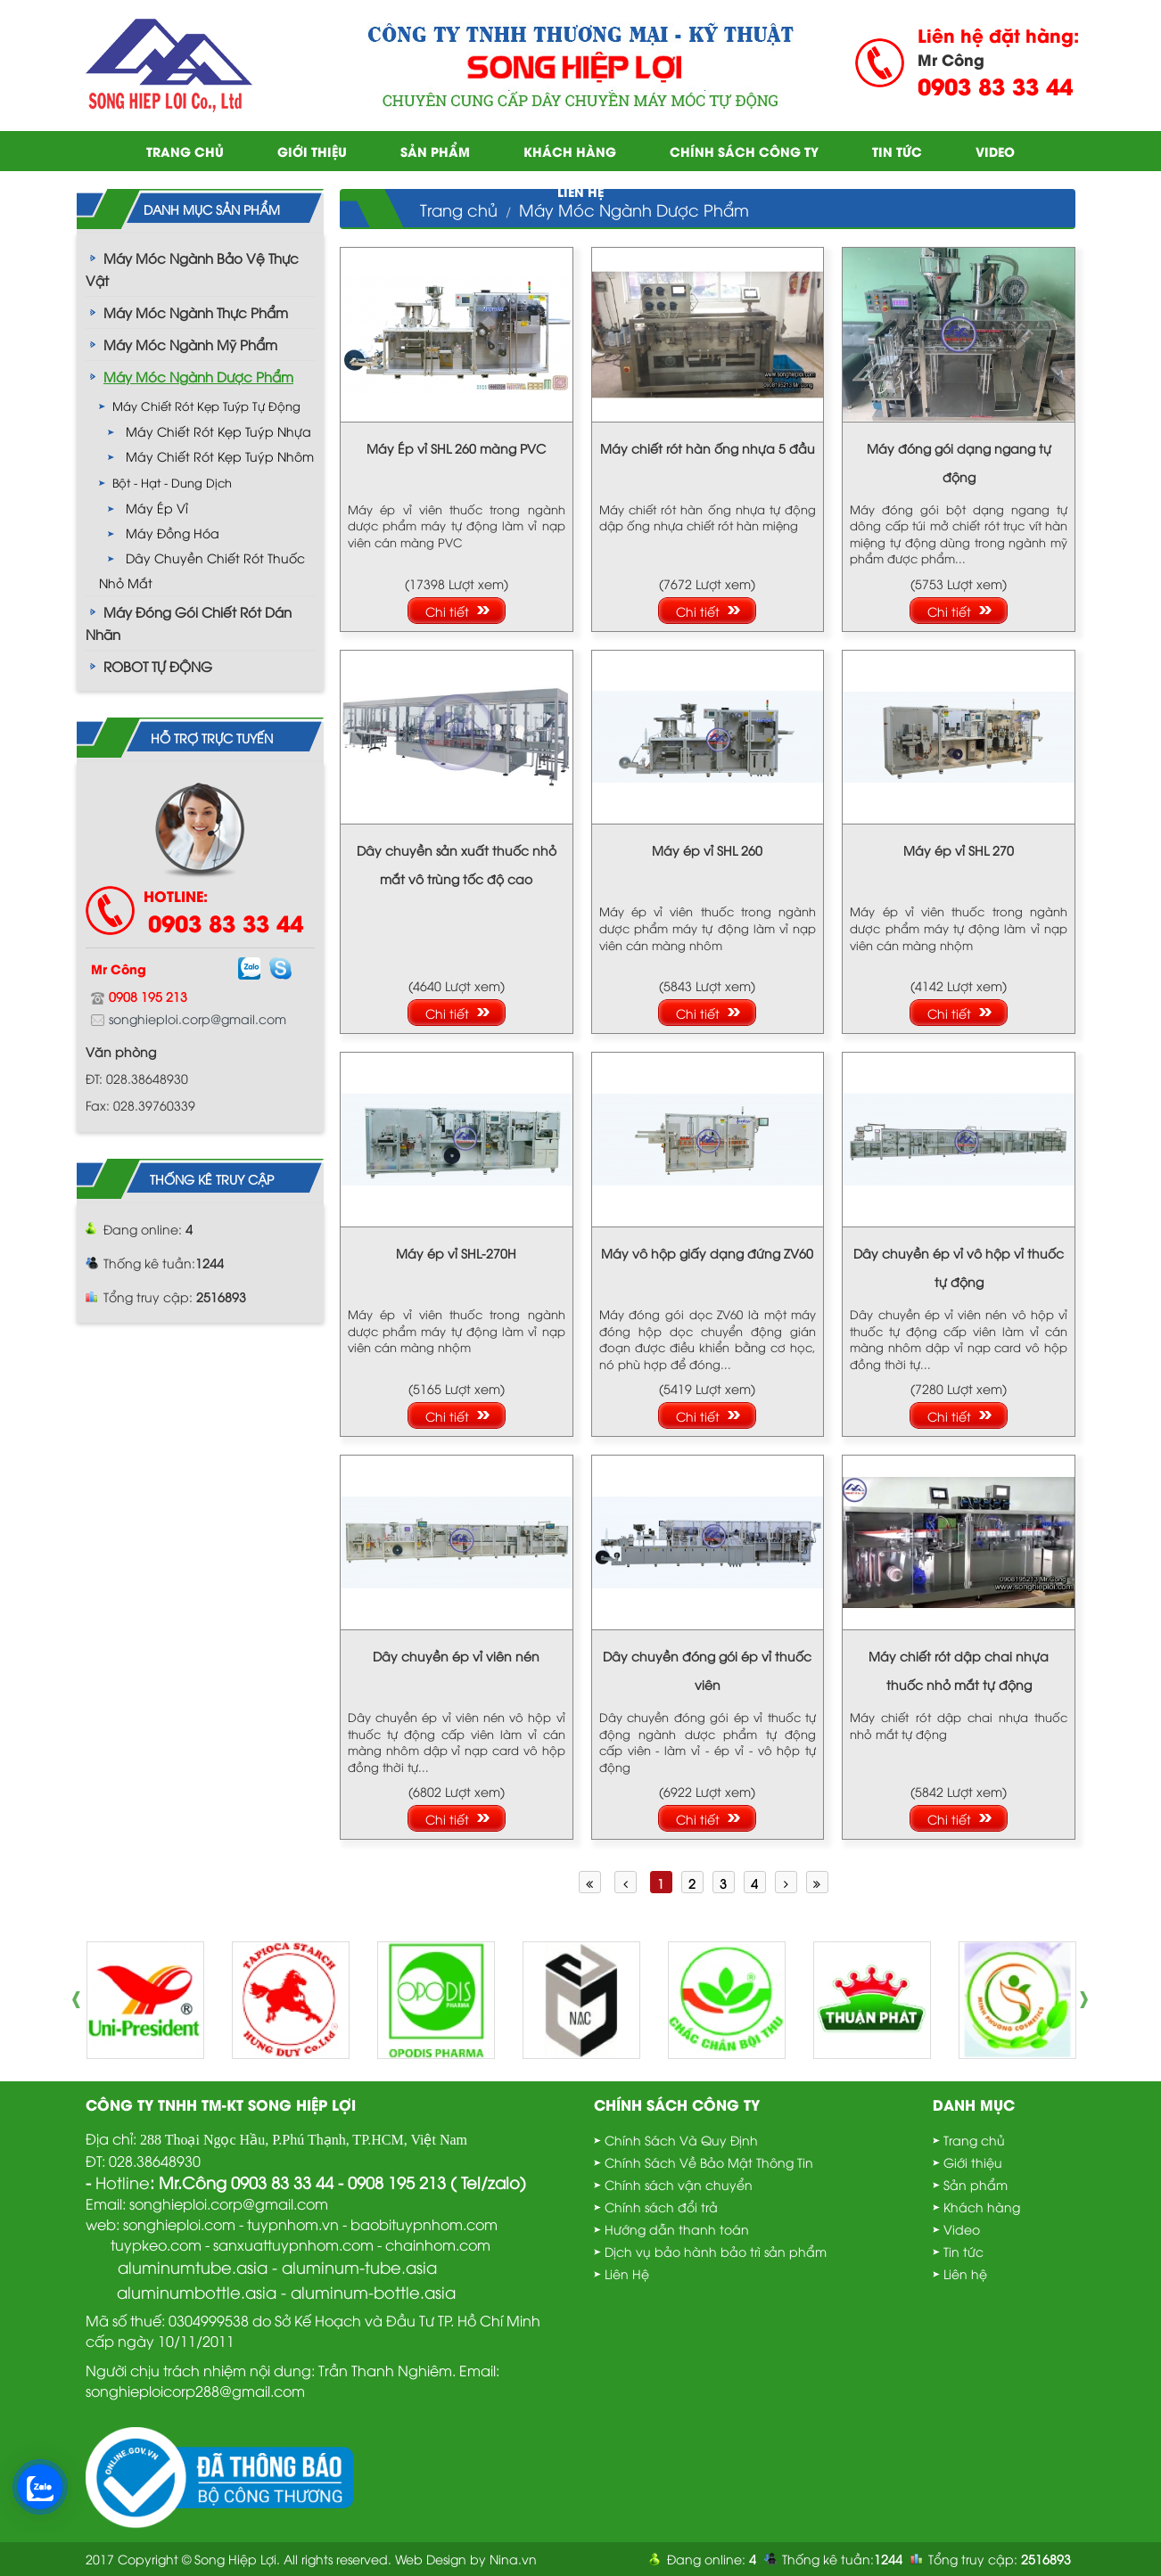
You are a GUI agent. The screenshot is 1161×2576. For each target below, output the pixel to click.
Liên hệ (580, 191)
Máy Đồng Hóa (172, 532)
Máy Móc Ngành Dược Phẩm (198, 376)
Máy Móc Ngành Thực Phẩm (195, 312)
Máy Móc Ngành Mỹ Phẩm (190, 344)
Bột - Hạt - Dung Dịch (172, 482)
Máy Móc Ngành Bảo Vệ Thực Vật (192, 269)
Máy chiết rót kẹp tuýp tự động (206, 406)
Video (995, 151)
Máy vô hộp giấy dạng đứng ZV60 (707, 1252)
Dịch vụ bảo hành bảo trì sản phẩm (716, 2251)
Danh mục (974, 2104)
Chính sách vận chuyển (679, 2184)
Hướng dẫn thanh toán (677, 2228)
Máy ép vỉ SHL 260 (707, 849)
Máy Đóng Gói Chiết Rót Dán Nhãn (189, 623)
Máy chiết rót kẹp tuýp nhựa (218, 430)
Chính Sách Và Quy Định (681, 2139)
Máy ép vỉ (157, 507)
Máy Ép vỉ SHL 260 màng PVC (456, 447)
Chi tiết (447, 611)
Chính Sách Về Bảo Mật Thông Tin (709, 2162)
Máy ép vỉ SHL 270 (958, 849)
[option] (145, 2000)
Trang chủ (185, 151)
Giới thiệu (312, 151)
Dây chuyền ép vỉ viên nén (456, 1655)
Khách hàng (569, 151)
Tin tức (897, 151)
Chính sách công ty (744, 151)
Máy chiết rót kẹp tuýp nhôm (220, 455)
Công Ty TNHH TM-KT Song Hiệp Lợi (221, 2104)
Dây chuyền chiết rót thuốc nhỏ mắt (202, 570)
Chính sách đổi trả (661, 2206)
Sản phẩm (435, 151)
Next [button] (1089, 2000)
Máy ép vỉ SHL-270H (456, 1252)
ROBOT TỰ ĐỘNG (157, 666)
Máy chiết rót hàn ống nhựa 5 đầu (707, 447)
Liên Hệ (627, 2273)
